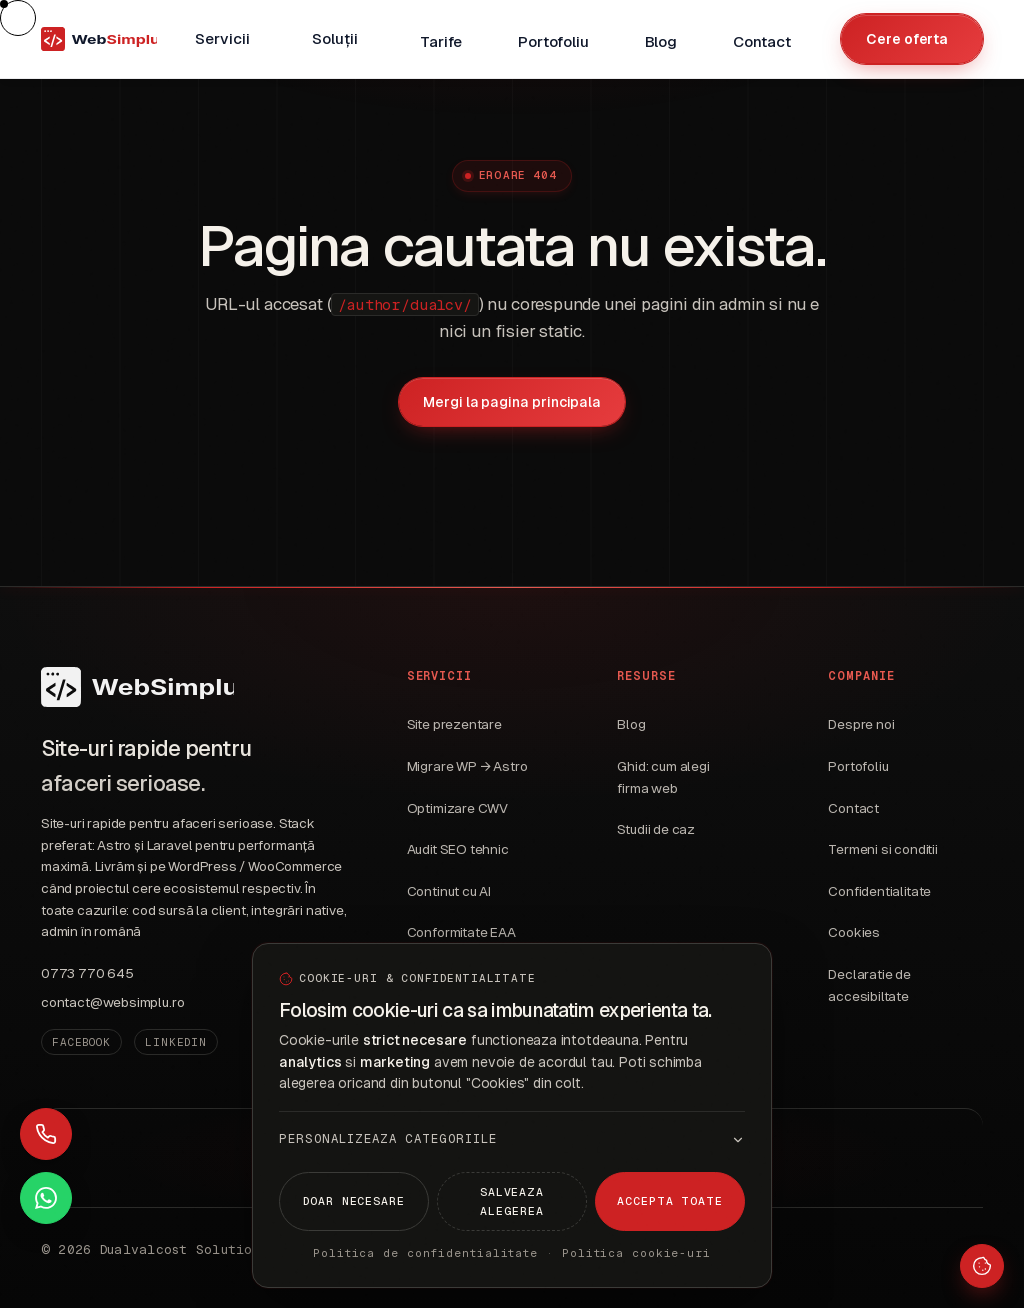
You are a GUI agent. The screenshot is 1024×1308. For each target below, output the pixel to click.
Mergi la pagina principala (512, 402)
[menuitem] (225, 39)
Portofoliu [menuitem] (553, 41)
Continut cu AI (449, 891)
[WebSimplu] (137, 687)
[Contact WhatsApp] (46, 1198)
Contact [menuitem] (762, 41)
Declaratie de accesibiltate (869, 985)
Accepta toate (670, 1201)
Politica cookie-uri (636, 1253)
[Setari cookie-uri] (982, 1266)
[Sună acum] (46, 1134)
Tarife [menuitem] (441, 41)
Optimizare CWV (458, 808)
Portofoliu (858, 766)
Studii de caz (656, 829)
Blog (631, 724)
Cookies (854, 932)
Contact (853, 808)
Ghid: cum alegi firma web (663, 777)
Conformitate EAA (461, 932)
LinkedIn (176, 1042)
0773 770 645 (87, 973)
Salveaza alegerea (512, 1201)
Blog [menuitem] (661, 41)
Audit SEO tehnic (458, 849)
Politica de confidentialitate (425, 1253)
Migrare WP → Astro (467, 766)
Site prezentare (454, 724)
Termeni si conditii (883, 849)
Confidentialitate (879, 891)
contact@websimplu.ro (112, 1002)
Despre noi (861, 724)
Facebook (81, 1042)
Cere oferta (907, 39)
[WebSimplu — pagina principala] (99, 39)
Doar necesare (354, 1201)
